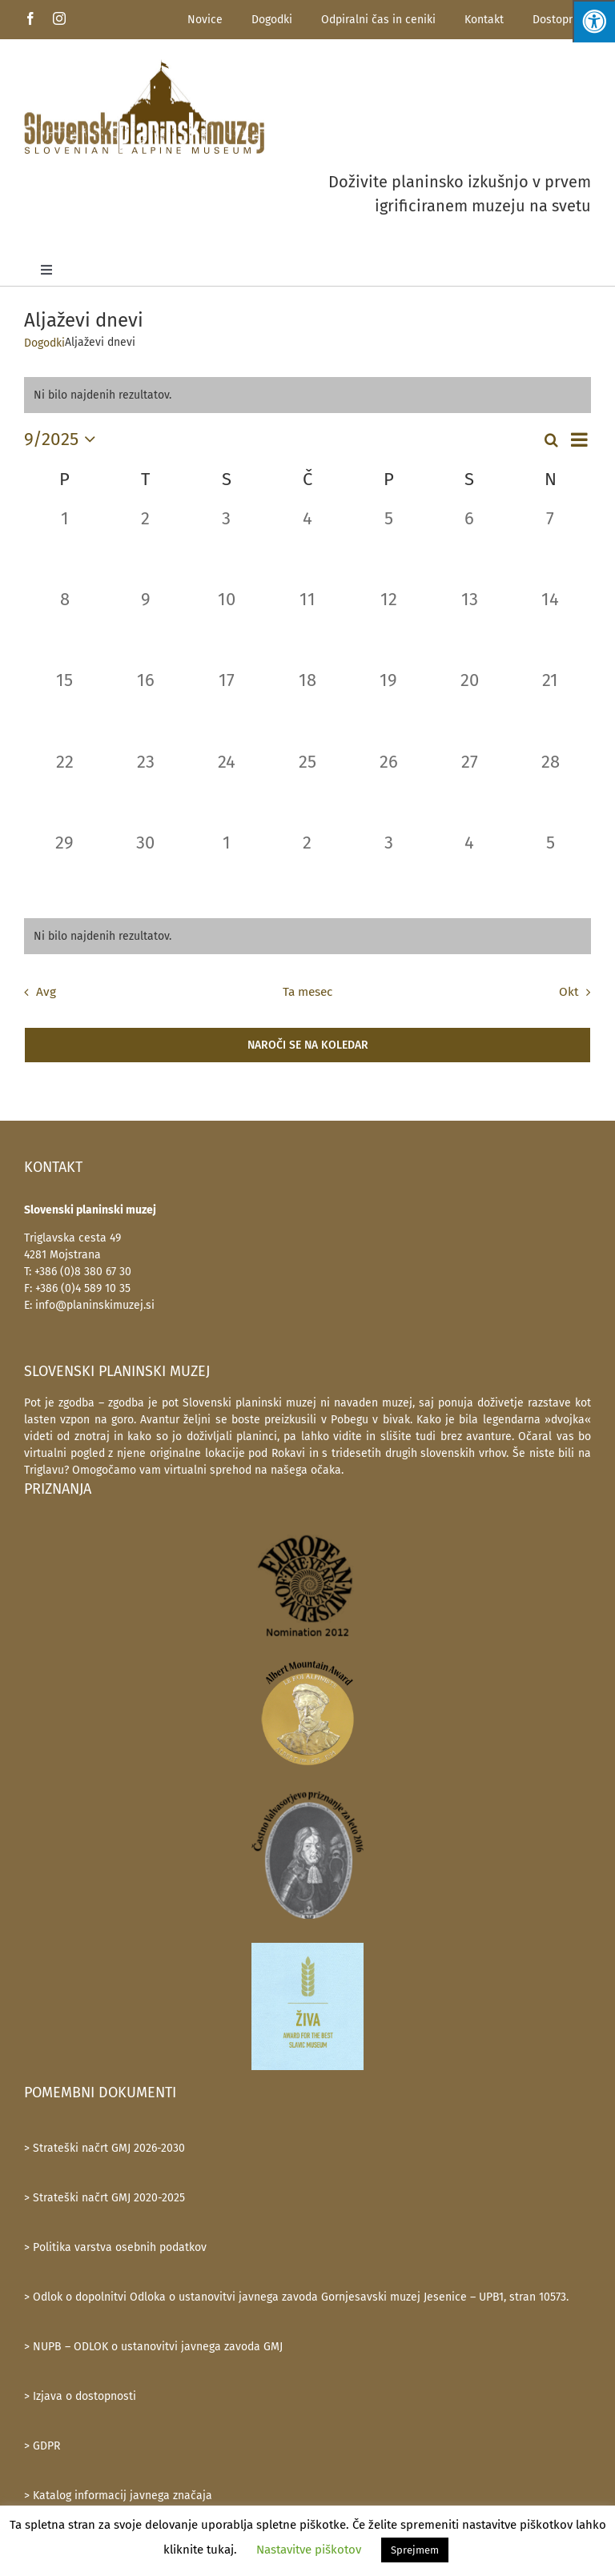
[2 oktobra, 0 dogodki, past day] (307, 869)
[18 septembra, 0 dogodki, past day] (307, 707)
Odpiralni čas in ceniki (378, 19)
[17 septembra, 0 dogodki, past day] (226, 707)
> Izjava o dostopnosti (80, 2396)
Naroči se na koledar (307, 1045)
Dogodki (271, 19)
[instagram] (59, 18)
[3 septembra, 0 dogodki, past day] (226, 545)
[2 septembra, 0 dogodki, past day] (145, 545)
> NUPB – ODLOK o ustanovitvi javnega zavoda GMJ (153, 2346)
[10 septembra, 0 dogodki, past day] (226, 626)
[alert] (307, 936)
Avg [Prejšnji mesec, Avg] (46, 992)
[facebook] (30, 18)
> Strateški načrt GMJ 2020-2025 (104, 2198)
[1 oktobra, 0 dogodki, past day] (226, 869)
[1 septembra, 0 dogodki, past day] (64, 545)
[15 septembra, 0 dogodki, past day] (64, 707)
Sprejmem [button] (415, 2550)
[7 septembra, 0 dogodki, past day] (550, 545)
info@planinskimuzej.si (95, 1305)
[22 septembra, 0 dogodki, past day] (64, 788)
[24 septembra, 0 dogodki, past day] (226, 788)
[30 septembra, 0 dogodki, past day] (145, 869)
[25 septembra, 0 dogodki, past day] (307, 788)
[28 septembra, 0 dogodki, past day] (550, 788)
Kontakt (484, 19)
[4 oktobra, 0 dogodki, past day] (469, 869)
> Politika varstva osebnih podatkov (115, 2247)
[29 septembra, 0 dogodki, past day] (64, 869)
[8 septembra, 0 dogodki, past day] (64, 626)
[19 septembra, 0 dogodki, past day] (388, 707)
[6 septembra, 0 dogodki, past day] (469, 545)
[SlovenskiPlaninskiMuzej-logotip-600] (144, 106)
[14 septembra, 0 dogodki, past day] (550, 626)
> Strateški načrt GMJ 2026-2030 (104, 2148)
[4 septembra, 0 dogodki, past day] (307, 545)
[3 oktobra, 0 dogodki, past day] (388, 869)
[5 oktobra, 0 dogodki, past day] (550, 869)
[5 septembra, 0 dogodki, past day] (388, 545)
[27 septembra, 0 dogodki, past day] (469, 788)
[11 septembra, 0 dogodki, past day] (307, 626)
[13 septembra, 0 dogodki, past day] (469, 626)
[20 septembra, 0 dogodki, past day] (469, 707)
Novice (205, 19)
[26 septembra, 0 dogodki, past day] (388, 788)
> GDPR (42, 2446)
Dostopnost (562, 19)
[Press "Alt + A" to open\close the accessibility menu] (594, 21)
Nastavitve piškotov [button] (308, 2549)
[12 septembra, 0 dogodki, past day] (388, 626)
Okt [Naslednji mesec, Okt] (569, 992)
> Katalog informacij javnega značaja (118, 2495)
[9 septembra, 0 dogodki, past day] (145, 626)
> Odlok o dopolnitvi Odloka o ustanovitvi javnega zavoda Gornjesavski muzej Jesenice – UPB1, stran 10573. (296, 2297)
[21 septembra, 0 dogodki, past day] (550, 707)
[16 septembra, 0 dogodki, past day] (145, 707)
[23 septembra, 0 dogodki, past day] (145, 788)
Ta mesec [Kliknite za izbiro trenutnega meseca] (307, 992)
